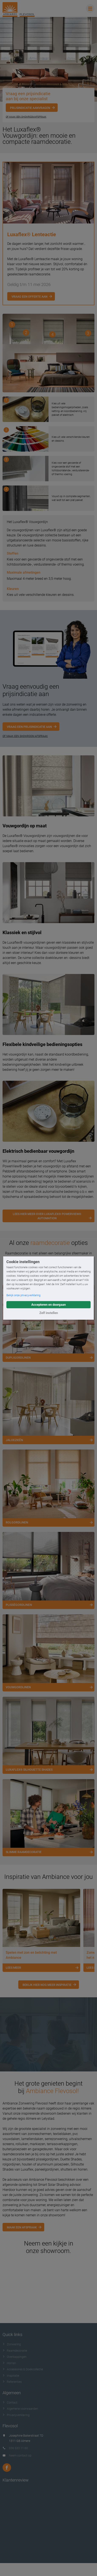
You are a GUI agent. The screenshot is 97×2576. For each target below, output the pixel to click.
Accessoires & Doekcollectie (23, 2369)
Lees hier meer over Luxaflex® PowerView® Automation (47, 1216)
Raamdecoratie (15, 2350)
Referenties (12, 2381)
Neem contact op (20, 2455)
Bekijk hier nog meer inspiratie (47, 1984)
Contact (10, 2402)
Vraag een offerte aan (29, 296)
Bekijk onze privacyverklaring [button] (23, 1295)
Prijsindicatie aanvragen (30, 108)
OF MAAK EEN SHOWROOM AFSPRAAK (25, 736)
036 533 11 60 (18, 2448)
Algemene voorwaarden (20, 2408)
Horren (9, 2363)
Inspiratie (11, 2375)
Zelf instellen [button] (48, 1313)
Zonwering (12, 2344)
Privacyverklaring (16, 2415)
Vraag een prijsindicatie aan (29, 726)
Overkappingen (15, 2356)
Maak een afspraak (22, 2227)
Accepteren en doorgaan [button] (48, 1305)
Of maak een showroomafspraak (26, 116)
